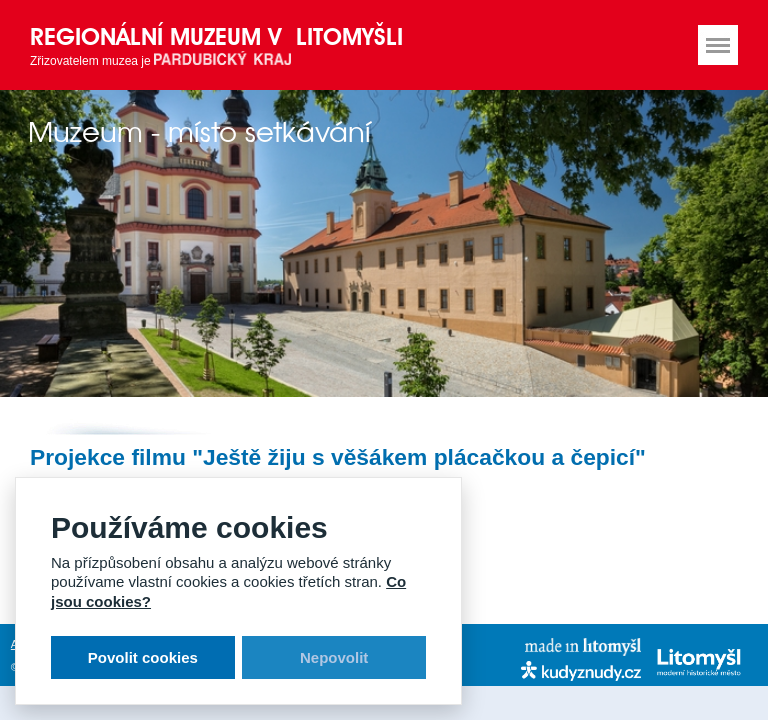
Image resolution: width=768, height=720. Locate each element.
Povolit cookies (143, 657)
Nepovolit (334, 657)
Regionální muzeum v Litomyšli (216, 36)
